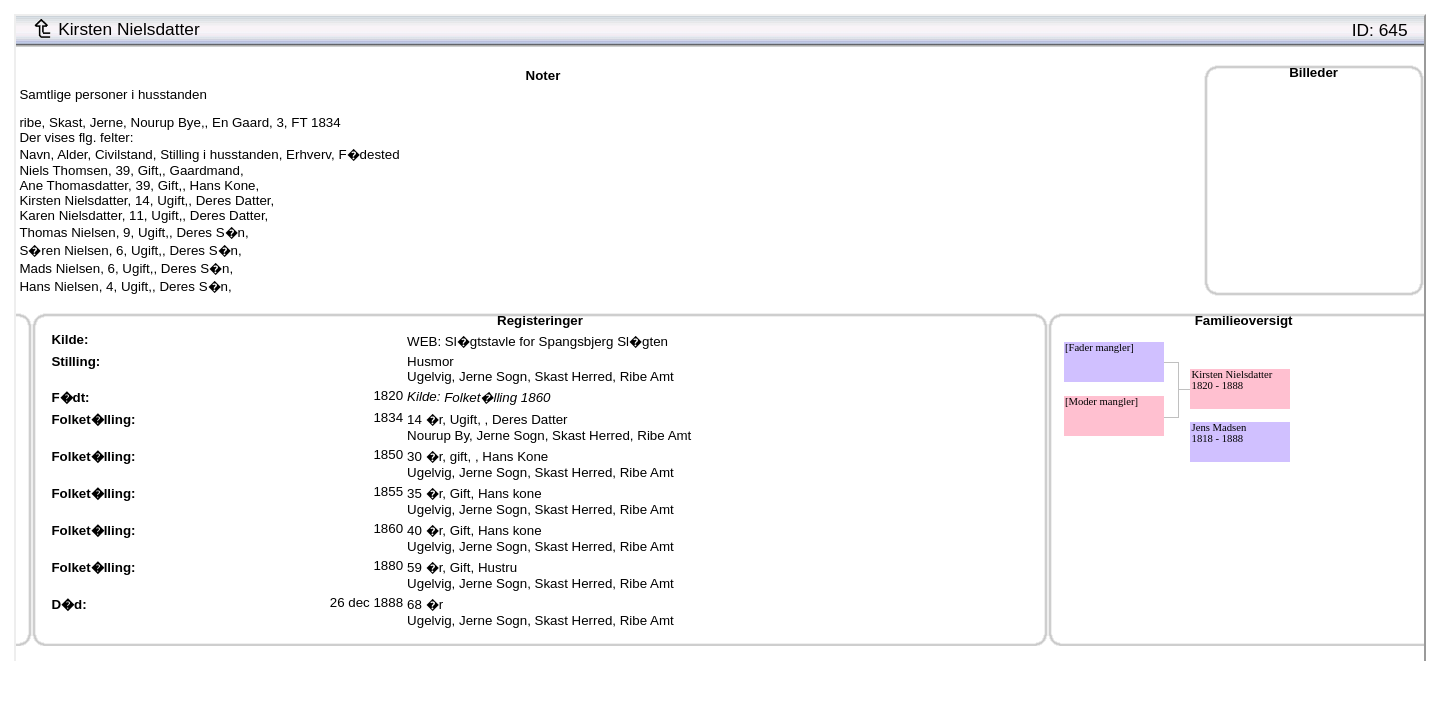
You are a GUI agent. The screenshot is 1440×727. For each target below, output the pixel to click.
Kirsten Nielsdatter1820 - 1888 (1232, 380)
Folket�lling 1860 (497, 397)
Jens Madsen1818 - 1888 (1219, 433)
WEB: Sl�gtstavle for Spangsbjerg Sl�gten (537, 341)
